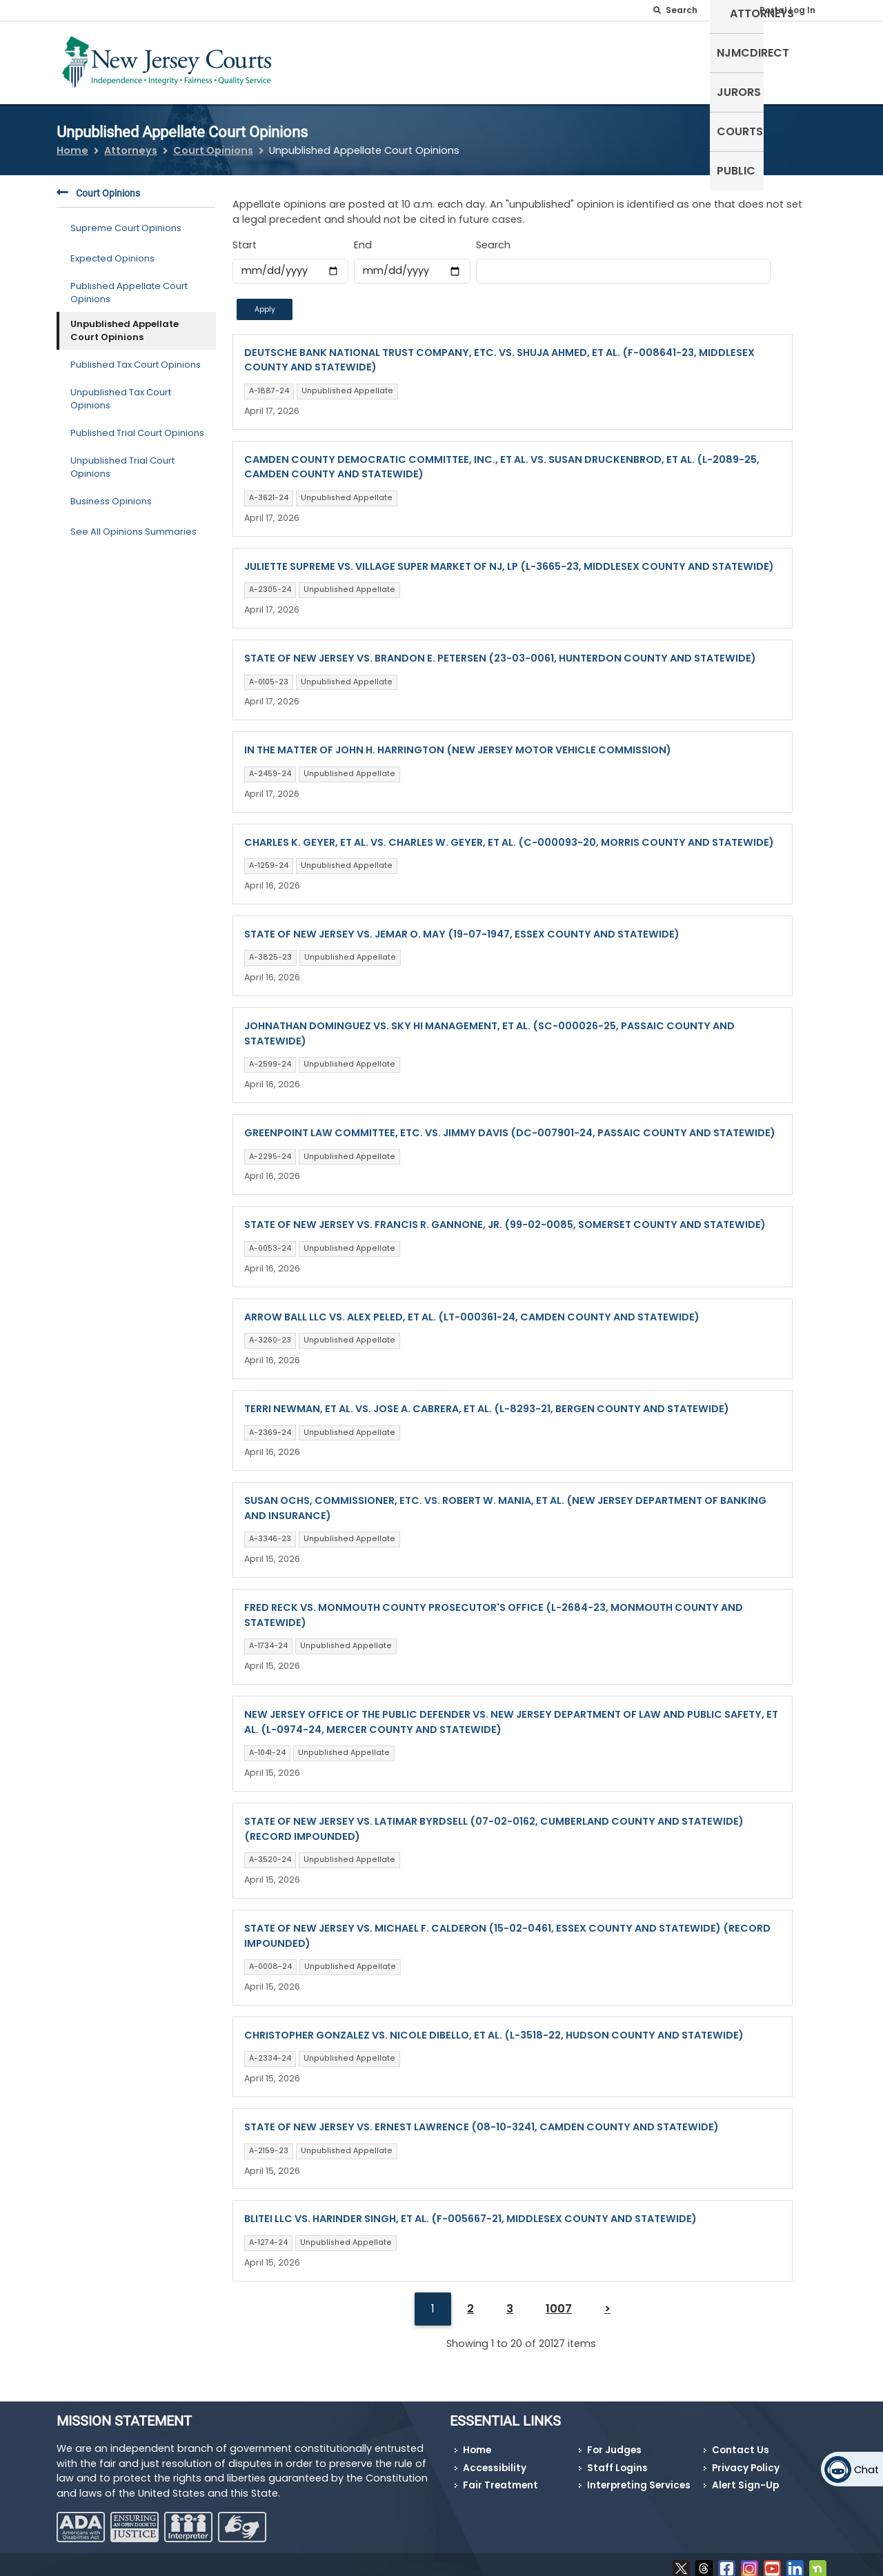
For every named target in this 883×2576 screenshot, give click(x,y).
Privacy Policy (746, 2459)
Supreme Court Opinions (125, 219)
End (363, 237)
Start (244, 237)
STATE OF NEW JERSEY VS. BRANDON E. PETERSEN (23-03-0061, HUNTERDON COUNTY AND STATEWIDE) (500, 650)
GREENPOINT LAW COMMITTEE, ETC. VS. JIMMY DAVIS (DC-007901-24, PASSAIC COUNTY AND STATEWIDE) (509, 1124)
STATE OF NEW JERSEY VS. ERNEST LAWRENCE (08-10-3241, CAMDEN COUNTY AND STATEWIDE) (481, 2119)
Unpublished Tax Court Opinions (120, 390)
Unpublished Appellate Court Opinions (124, 321)
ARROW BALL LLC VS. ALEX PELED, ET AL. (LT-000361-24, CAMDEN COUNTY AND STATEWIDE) (472, 1308)
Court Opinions (213, 142)
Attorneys (531, 60)
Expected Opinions (112, 250)
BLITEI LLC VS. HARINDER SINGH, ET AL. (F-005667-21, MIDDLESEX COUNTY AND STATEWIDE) (470, 2210)
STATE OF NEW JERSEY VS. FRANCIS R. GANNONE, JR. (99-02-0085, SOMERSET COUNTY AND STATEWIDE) (505, 1216)
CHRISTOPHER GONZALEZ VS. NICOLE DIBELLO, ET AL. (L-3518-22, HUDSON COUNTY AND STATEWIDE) (494, 2026)
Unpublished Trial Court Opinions (122, 458)
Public (800, 60)
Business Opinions (111, 492)
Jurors (685, 60)
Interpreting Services (639, 2477)
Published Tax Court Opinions (135, 356)
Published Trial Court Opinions (137, 424)
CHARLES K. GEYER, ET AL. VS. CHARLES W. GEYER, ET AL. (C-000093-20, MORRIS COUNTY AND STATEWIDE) (509, 833)
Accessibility (494, 2459)
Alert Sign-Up (745, 2477)
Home (72, 142)
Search (493, 237)
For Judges (614, 2441)
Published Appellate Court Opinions (129, 283)
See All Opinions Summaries (133, 523)
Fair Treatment (500, 2477)
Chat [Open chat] (866, 2470)
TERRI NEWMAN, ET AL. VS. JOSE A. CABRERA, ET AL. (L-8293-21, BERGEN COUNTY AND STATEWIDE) (486, 1400)
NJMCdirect (613, 60)
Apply (265, 300)
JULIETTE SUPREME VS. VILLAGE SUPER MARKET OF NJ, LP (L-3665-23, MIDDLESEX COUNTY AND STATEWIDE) (509, 557)
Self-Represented (433, 60)
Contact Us (740, 2441)
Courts (744, 60)
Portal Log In (787, 10)
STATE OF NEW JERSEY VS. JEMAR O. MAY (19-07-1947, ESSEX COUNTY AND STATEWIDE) (461, 925)
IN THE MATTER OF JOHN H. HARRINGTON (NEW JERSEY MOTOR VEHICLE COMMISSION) (457, 742)
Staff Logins (617, 2459)
